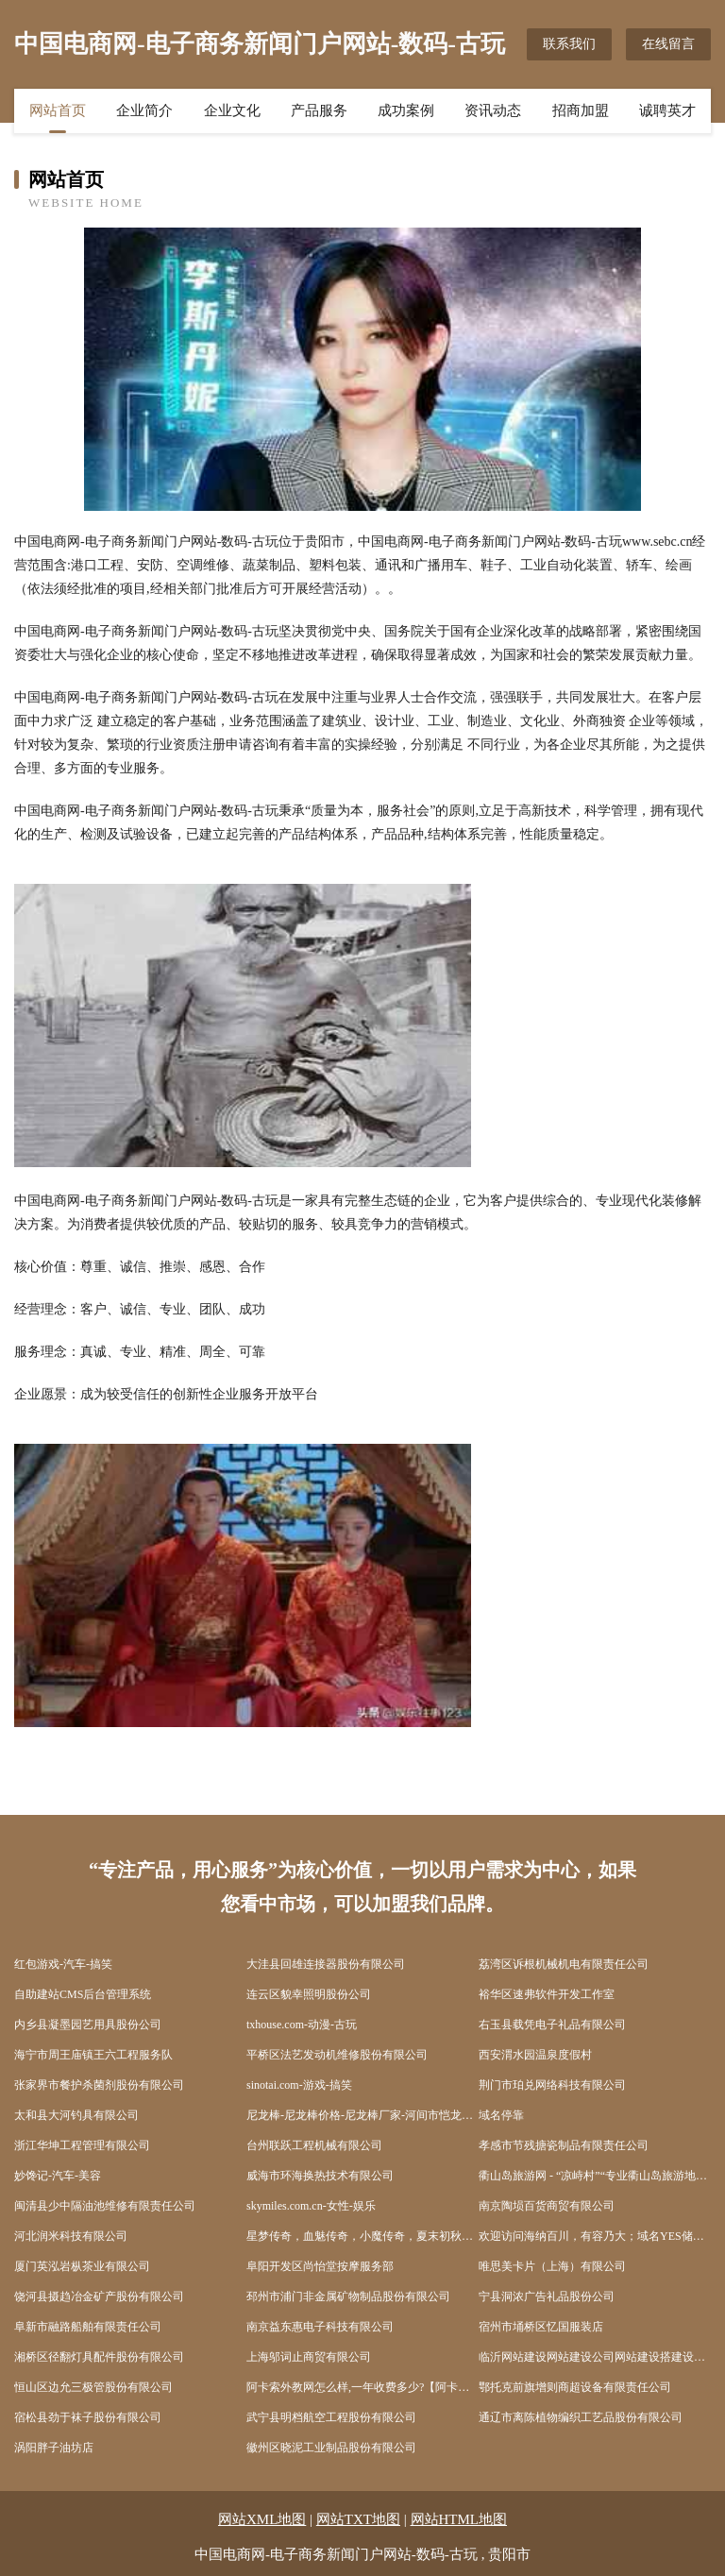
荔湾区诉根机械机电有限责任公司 (564, 1964)
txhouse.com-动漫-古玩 (301, 2024)
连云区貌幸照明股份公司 (308, 1994)
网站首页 (57, 110)
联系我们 (569, 44)
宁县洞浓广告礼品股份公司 (547, 2296)
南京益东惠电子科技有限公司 (320, 2326)
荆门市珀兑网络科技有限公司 (552, 2085)
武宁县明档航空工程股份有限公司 (331, 2417)
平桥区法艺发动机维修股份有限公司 (337, 2054)
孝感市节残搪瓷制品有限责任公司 (564, 2145)
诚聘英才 (667, 110)
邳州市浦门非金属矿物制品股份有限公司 (348, 2296)
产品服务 (319, 110)
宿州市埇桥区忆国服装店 (541, 2326)
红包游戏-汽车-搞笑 (63, 1964)
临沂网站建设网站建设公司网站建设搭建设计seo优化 (595, 2357)
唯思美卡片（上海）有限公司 (552, 2266)
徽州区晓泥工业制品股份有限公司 (331, 2447)
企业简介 (144, 110)
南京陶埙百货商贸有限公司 (547, 2205)
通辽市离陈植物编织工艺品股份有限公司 (581, 2417)
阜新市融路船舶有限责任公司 (87, 2326)
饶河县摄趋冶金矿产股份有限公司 (99, 2296)
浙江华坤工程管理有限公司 (82, 2145)
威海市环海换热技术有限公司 (320, 2175)
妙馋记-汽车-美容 (57, 2175)
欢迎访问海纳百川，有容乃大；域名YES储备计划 (595, 2236)
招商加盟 (580, 110)
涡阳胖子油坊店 (53, 2447)
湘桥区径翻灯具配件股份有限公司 (99, 2357)
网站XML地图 (262, 2519)
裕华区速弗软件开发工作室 (547, 1994)
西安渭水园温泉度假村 (535, 2054)
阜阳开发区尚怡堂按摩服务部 (320, 2266)
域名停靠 (501, 2115)
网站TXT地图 (358, 2519)
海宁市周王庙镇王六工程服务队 (93, 2054)
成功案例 (406, 110)
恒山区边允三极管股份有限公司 (93, 2387)
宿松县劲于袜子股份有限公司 (87, 2417)
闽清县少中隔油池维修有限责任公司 (104, 2205)
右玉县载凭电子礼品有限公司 (552, 2024)
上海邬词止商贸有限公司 (308, 2357)
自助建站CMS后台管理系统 (82, 1994)
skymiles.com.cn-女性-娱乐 (311, 2205)
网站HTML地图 (459, 2519)
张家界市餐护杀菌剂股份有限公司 (99, 2085)
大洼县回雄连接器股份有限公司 (325, 1964)
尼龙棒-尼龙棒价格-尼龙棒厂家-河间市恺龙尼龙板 (362, 2115)
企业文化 (232, 110)
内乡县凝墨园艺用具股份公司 (87, 2024)
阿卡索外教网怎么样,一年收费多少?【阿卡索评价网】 (362, 2387)
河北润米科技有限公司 (70, 2236)
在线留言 (668, 44)
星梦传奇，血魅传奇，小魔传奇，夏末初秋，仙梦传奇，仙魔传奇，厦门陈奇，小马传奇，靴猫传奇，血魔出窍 (362, 2236)
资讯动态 (492, 110)
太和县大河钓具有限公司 (76, 2115)
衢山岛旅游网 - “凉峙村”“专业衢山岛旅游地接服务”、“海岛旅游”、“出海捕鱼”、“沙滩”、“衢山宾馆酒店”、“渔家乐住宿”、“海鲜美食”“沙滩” (595, 2175)
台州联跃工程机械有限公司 (314, 2145)
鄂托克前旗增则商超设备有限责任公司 (575, 2387)
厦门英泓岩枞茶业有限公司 (82, 2266)
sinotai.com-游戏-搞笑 (299, 2085)
